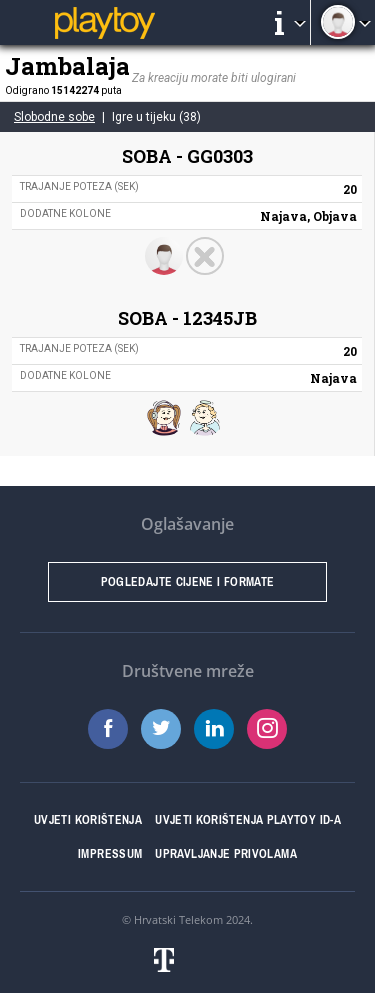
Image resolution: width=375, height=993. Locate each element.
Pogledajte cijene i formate (188, 582)
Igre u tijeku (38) (156, 117)
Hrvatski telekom (188, 960)
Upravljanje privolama (226, 854)
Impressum (110, 854)
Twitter (161, 729)
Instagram (267, 729)
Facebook (108, 729)
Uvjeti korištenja (88, 820)
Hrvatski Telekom (178, 919)
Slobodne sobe (54, 117)
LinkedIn (214, 729)
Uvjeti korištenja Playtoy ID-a (248, 820)
